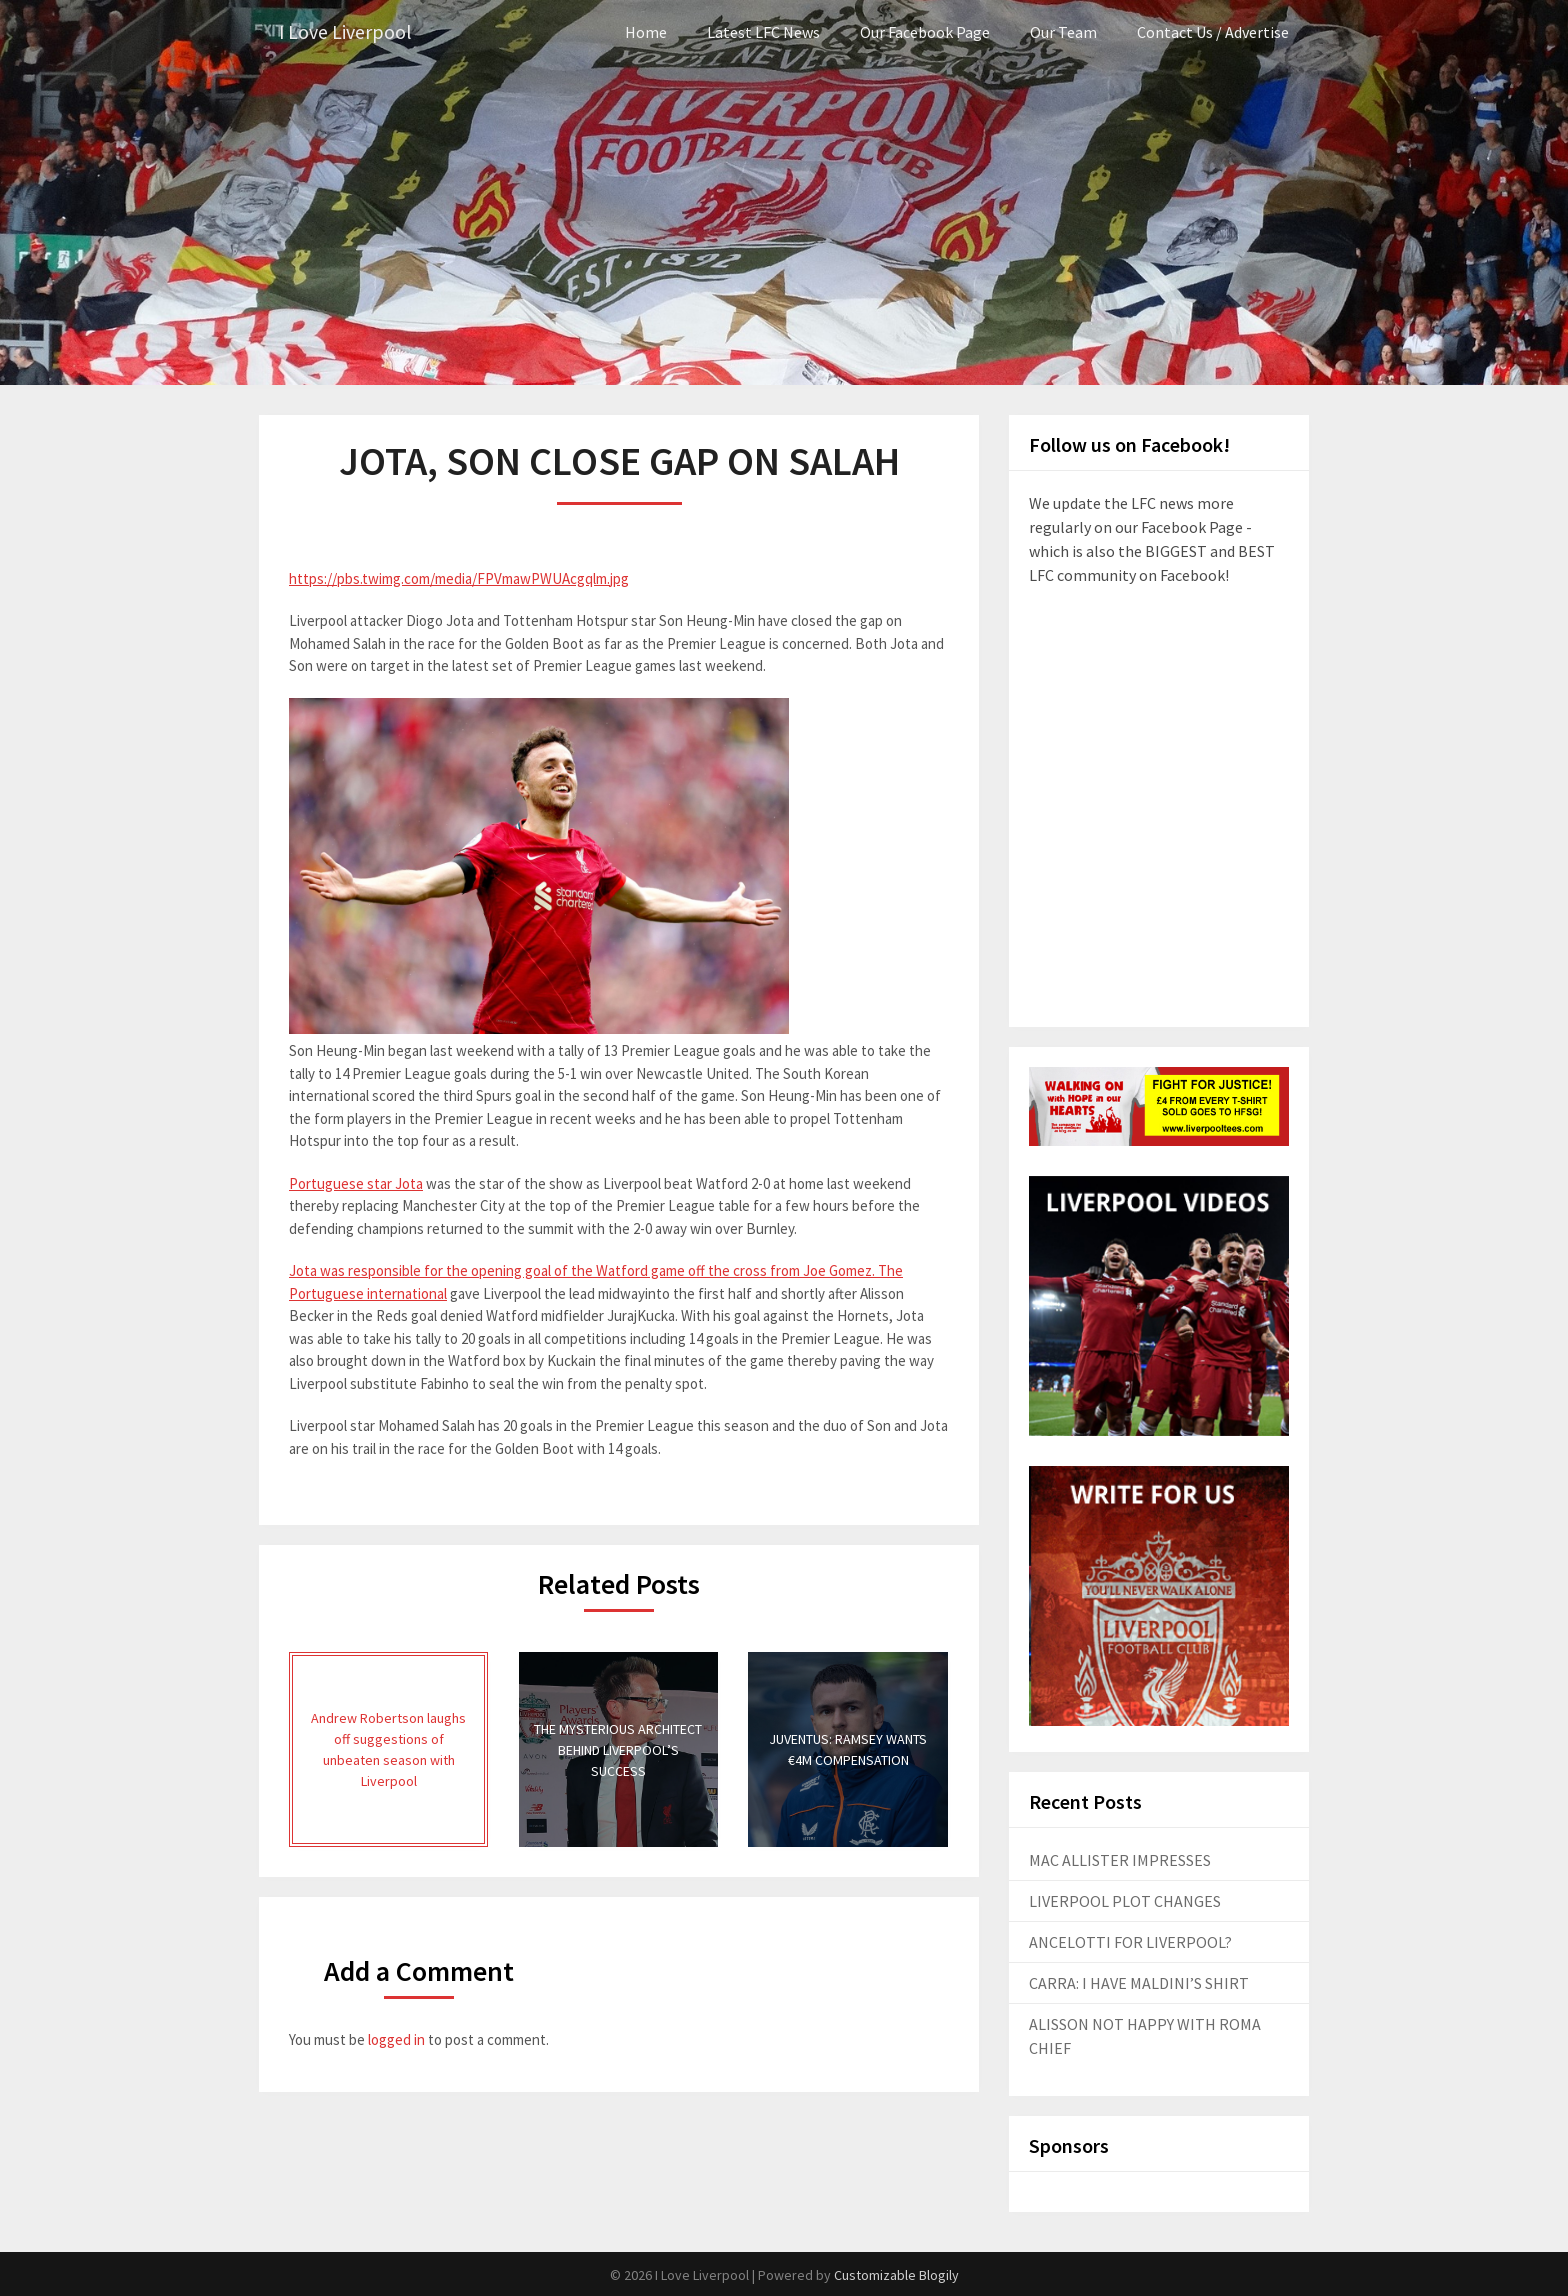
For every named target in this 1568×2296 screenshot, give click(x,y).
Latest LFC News (763, 32)
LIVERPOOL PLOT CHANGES (1125, 1901)
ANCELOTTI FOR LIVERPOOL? (1130, 1942)
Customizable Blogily (896, 2275)
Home (646, 32)
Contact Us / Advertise (1213, 32)
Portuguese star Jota (356, 1182)
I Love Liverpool (346, 32)
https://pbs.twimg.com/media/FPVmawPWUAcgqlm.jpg (459, 578)
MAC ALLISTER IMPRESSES (1120, 1860)
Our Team (1063, 32)
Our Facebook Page (925, 32)
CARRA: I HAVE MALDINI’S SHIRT (1139, 1983)
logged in (396, 2039)
